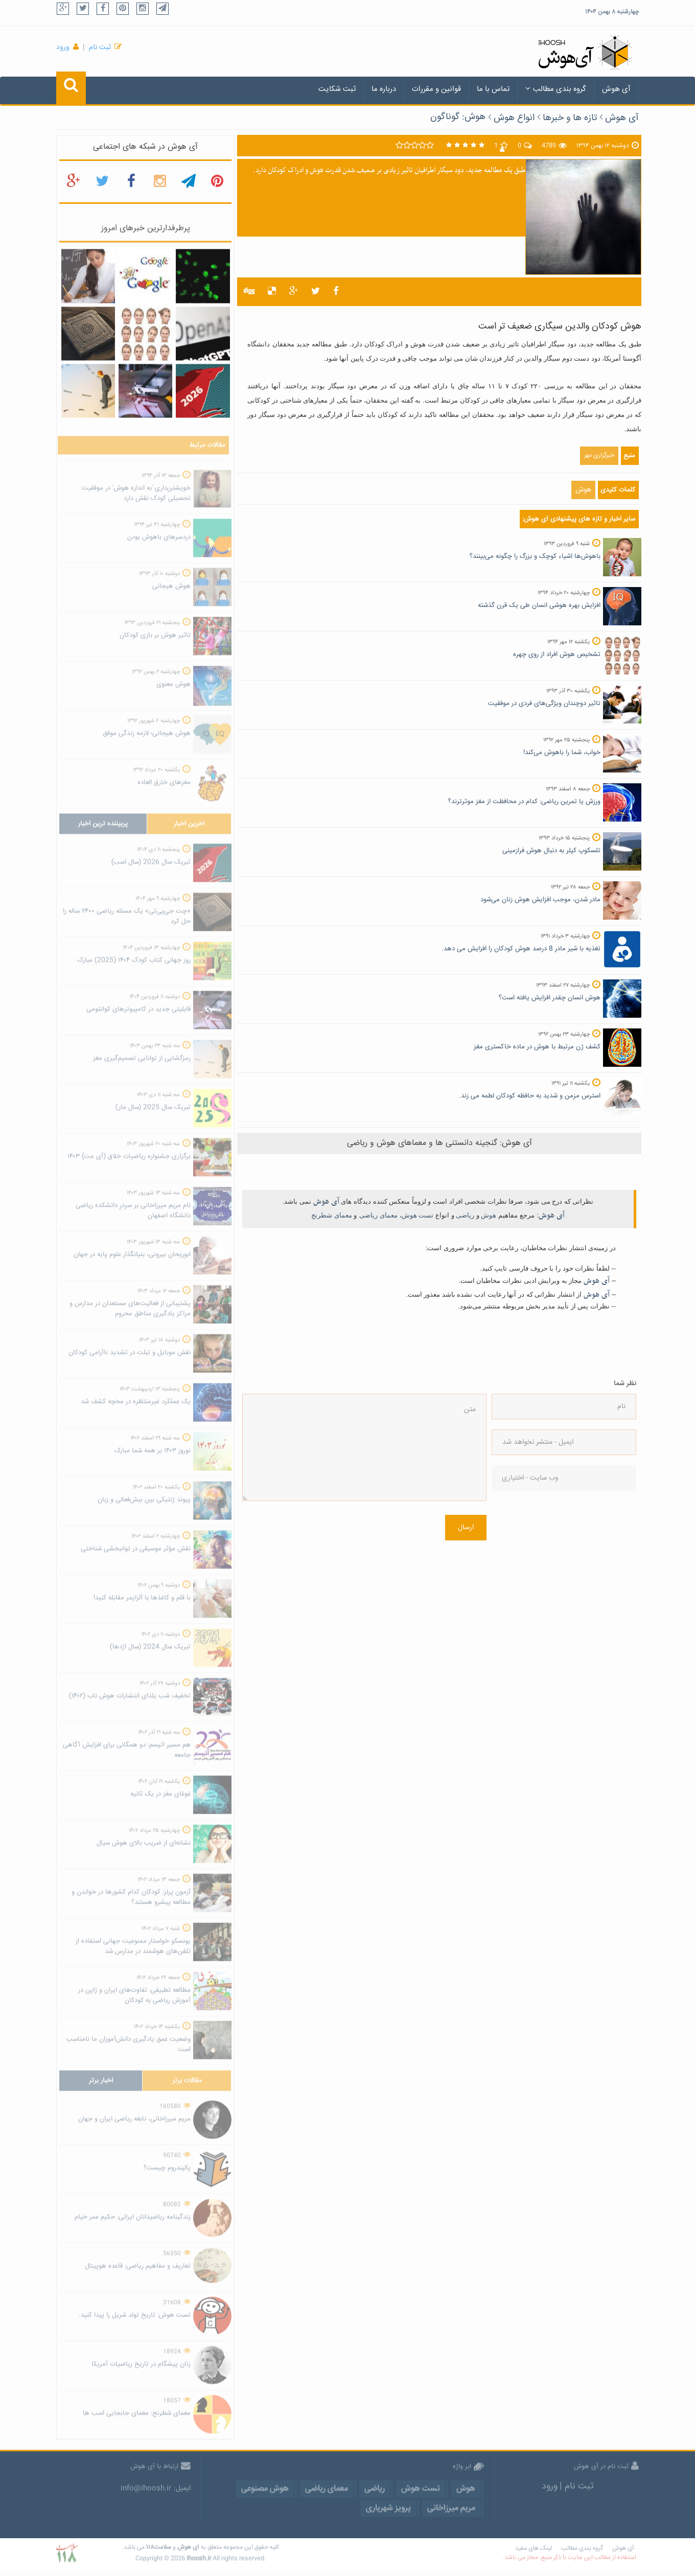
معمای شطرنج (331, 1215)
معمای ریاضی (378, 1215)
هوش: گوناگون (457, 117)
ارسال (466, 1527)
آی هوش (616, 89)
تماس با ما (493, 89)
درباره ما (384, 89)
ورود (63, 47)
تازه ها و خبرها (570, 118)
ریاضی (465, 1215)
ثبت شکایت (337, 89)
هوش (583, 490)
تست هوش (418, 1215)
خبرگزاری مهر (599, 455)
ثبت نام (100, 47)
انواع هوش (514, 118)
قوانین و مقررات (436, 89)
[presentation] (533, 1538)
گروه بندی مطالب (555, 89)
